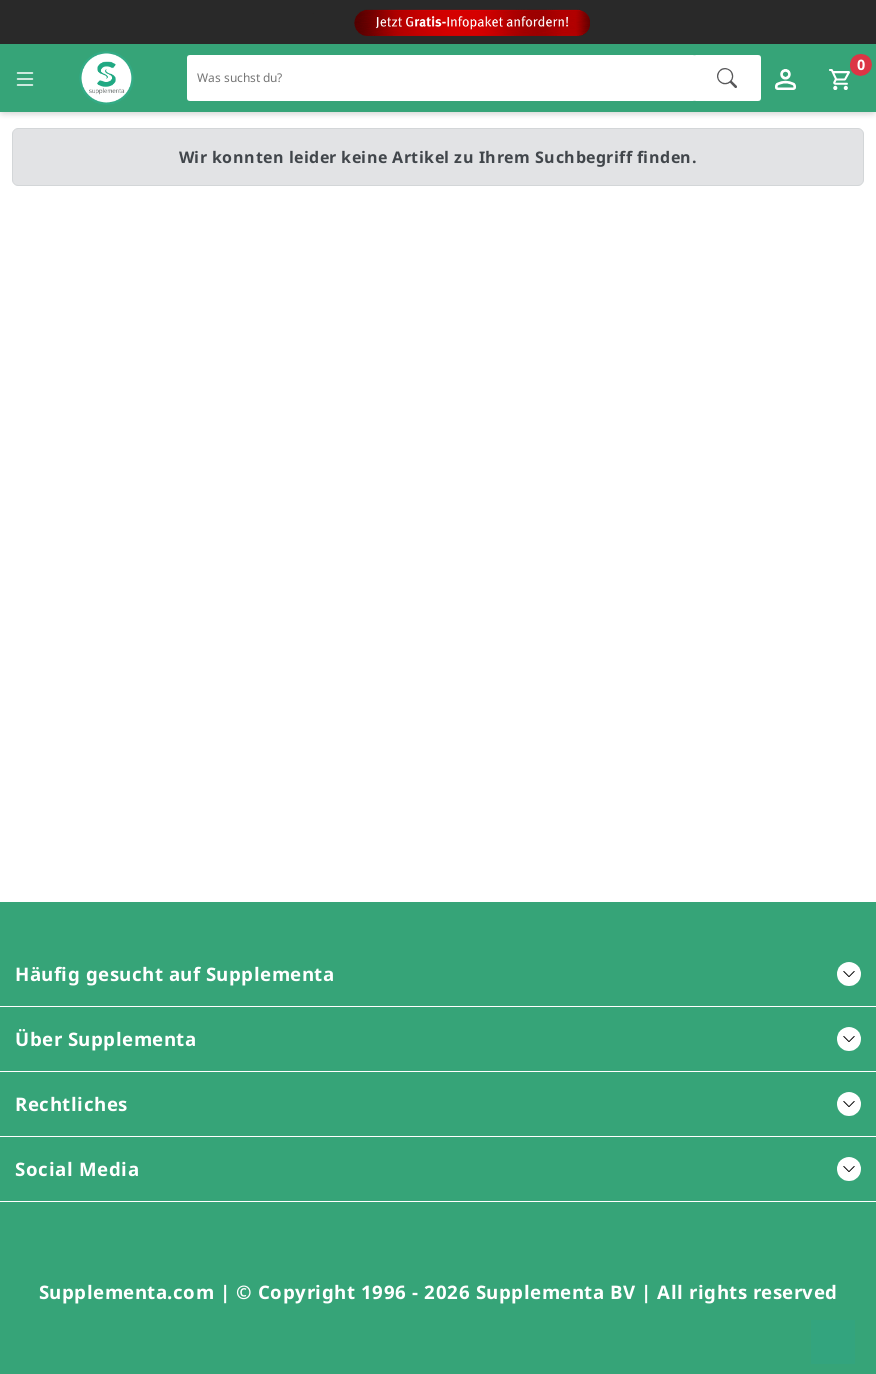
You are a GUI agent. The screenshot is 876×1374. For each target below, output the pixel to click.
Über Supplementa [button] (438, 1038)
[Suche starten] (727, 78)
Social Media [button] (438, 1168)
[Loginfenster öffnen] (788, 78)
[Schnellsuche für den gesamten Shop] (441, 77)
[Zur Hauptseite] (106, 78)
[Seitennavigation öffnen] (25, 78)
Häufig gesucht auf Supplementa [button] (438, 973)
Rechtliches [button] (438, 1103)
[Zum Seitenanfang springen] (833, 1342)
